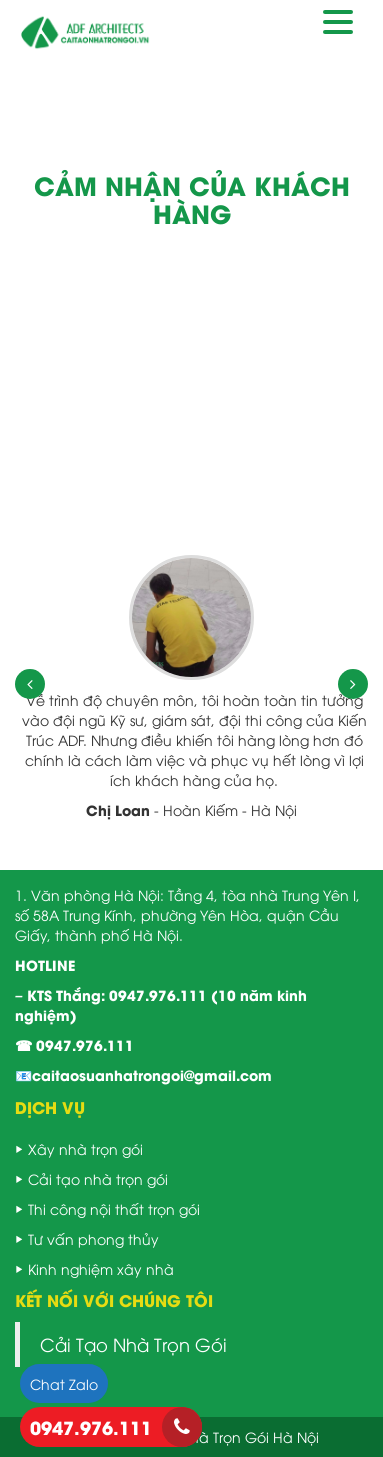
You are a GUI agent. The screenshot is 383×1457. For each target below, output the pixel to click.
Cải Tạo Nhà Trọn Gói (133, 1344)
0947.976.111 (158, 994)
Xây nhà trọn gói (85, 1148)
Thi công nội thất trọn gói (114, 1208)
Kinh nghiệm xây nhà (101, 1268)
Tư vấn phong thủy (93, 1238)
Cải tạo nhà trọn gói (98, 1178)
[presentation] (30, 684)
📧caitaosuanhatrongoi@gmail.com (143, 1074)
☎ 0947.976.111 (74, 1044)
